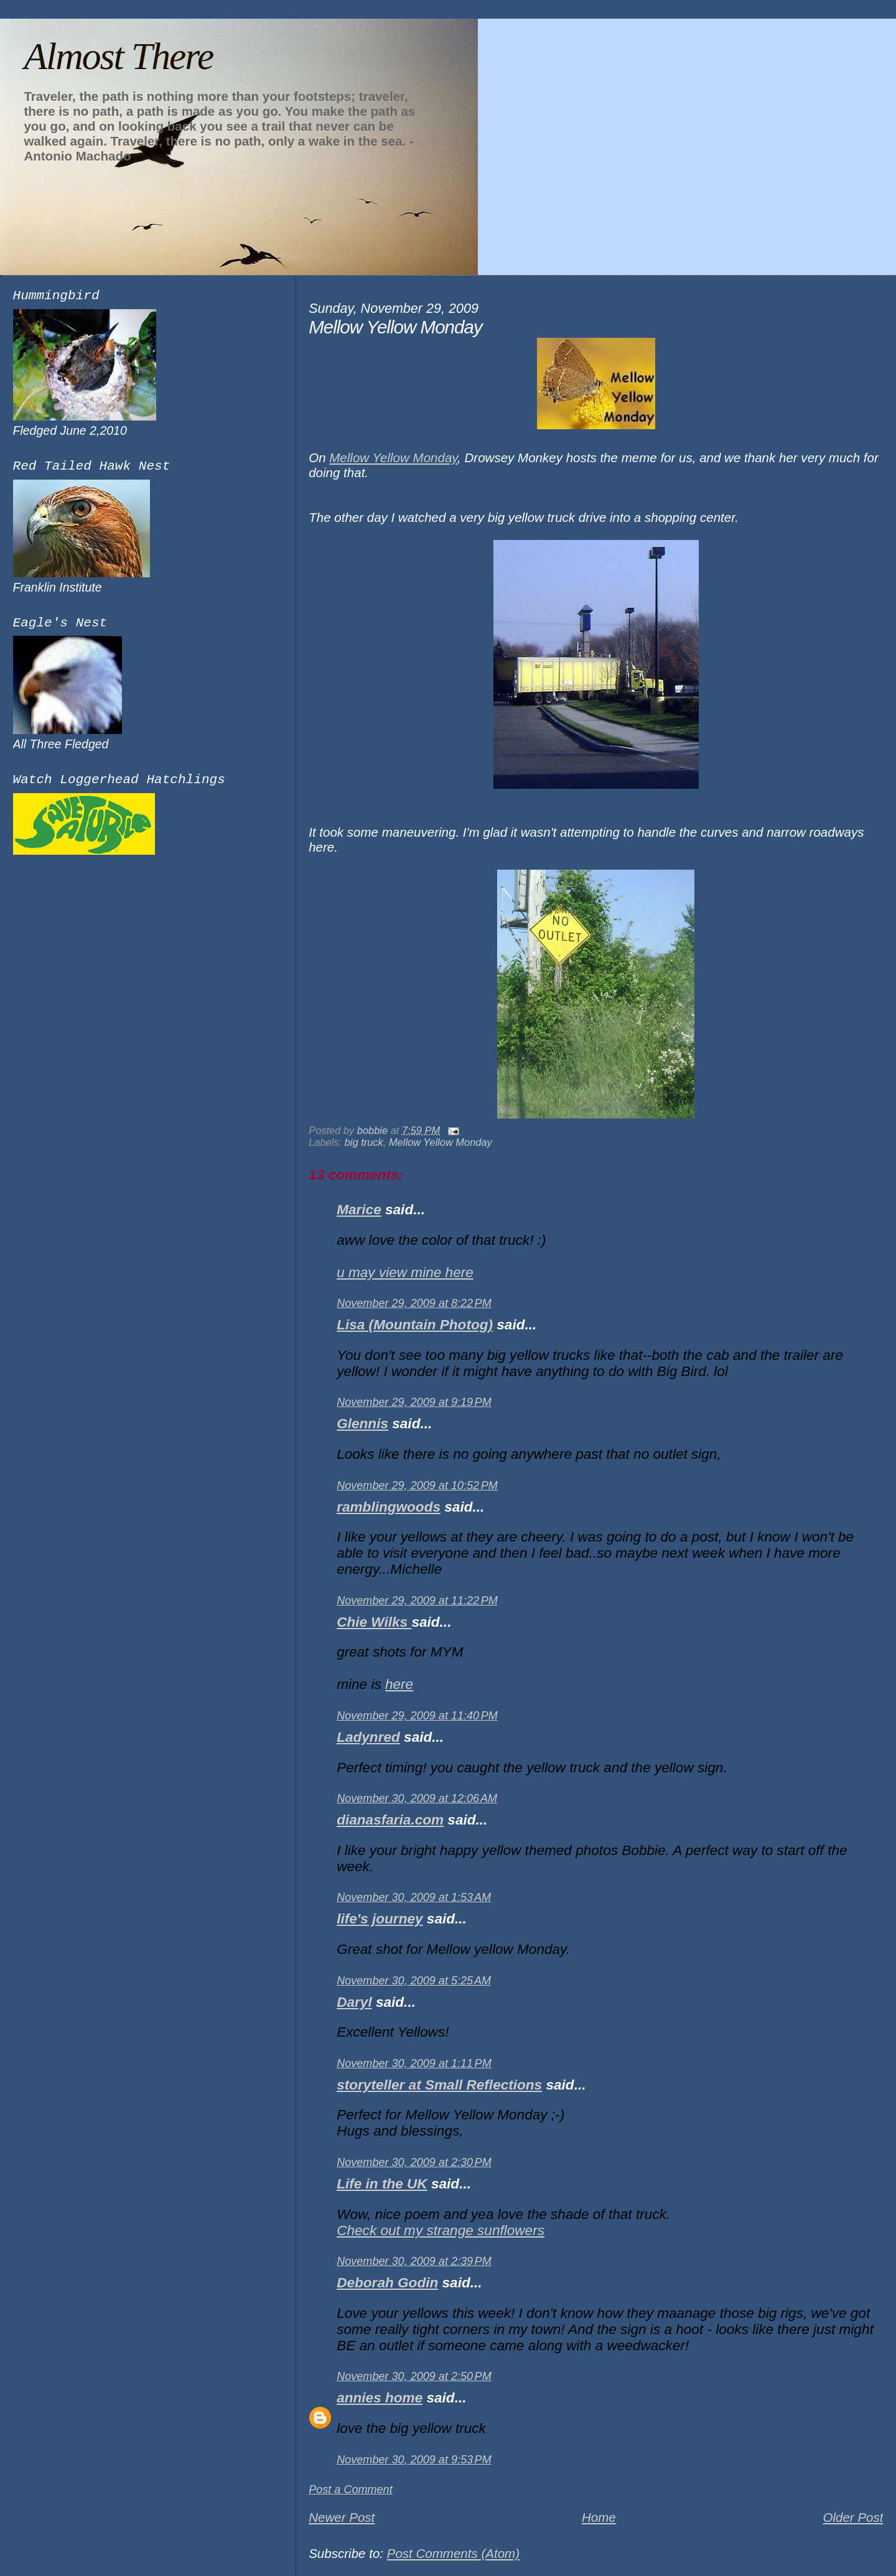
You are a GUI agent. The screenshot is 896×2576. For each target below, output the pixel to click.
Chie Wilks (374, 1622)
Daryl (354, 2002)
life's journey (379, 1919)
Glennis (362, 1423)
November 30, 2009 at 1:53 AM (414, 1897)
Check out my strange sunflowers (440, 2230)
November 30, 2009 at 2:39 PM (414, 2261)
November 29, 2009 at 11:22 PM (417, 1600)
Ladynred (368, 1737)
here (399, 1684)
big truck (364, 1142)
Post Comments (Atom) (453, 2553)
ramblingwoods (389, 1507)
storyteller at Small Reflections (439, 2085)
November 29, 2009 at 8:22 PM (414, 1303)
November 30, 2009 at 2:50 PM (414, 2376)
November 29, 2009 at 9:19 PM (414, 1402)
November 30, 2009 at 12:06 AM (417, 1798)
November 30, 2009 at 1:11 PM (414, 2063)
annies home (379, 2398)
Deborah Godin (387, 2282)
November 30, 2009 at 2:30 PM (414, 2162)
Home (599, 2517)
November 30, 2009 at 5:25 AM (414, 1980)
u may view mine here (405, 1272)
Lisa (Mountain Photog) (415, 1324)
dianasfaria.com (390, 1820)
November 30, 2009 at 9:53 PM (414, 2459)
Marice (359, 1209)
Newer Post (342, 2517)
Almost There (118, 56)
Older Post (853, 2517)
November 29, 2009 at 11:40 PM (417, 1715)
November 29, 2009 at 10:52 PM (417, 1485)
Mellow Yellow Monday (393, 457)
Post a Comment (351, 2489)
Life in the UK (382, 2184)
